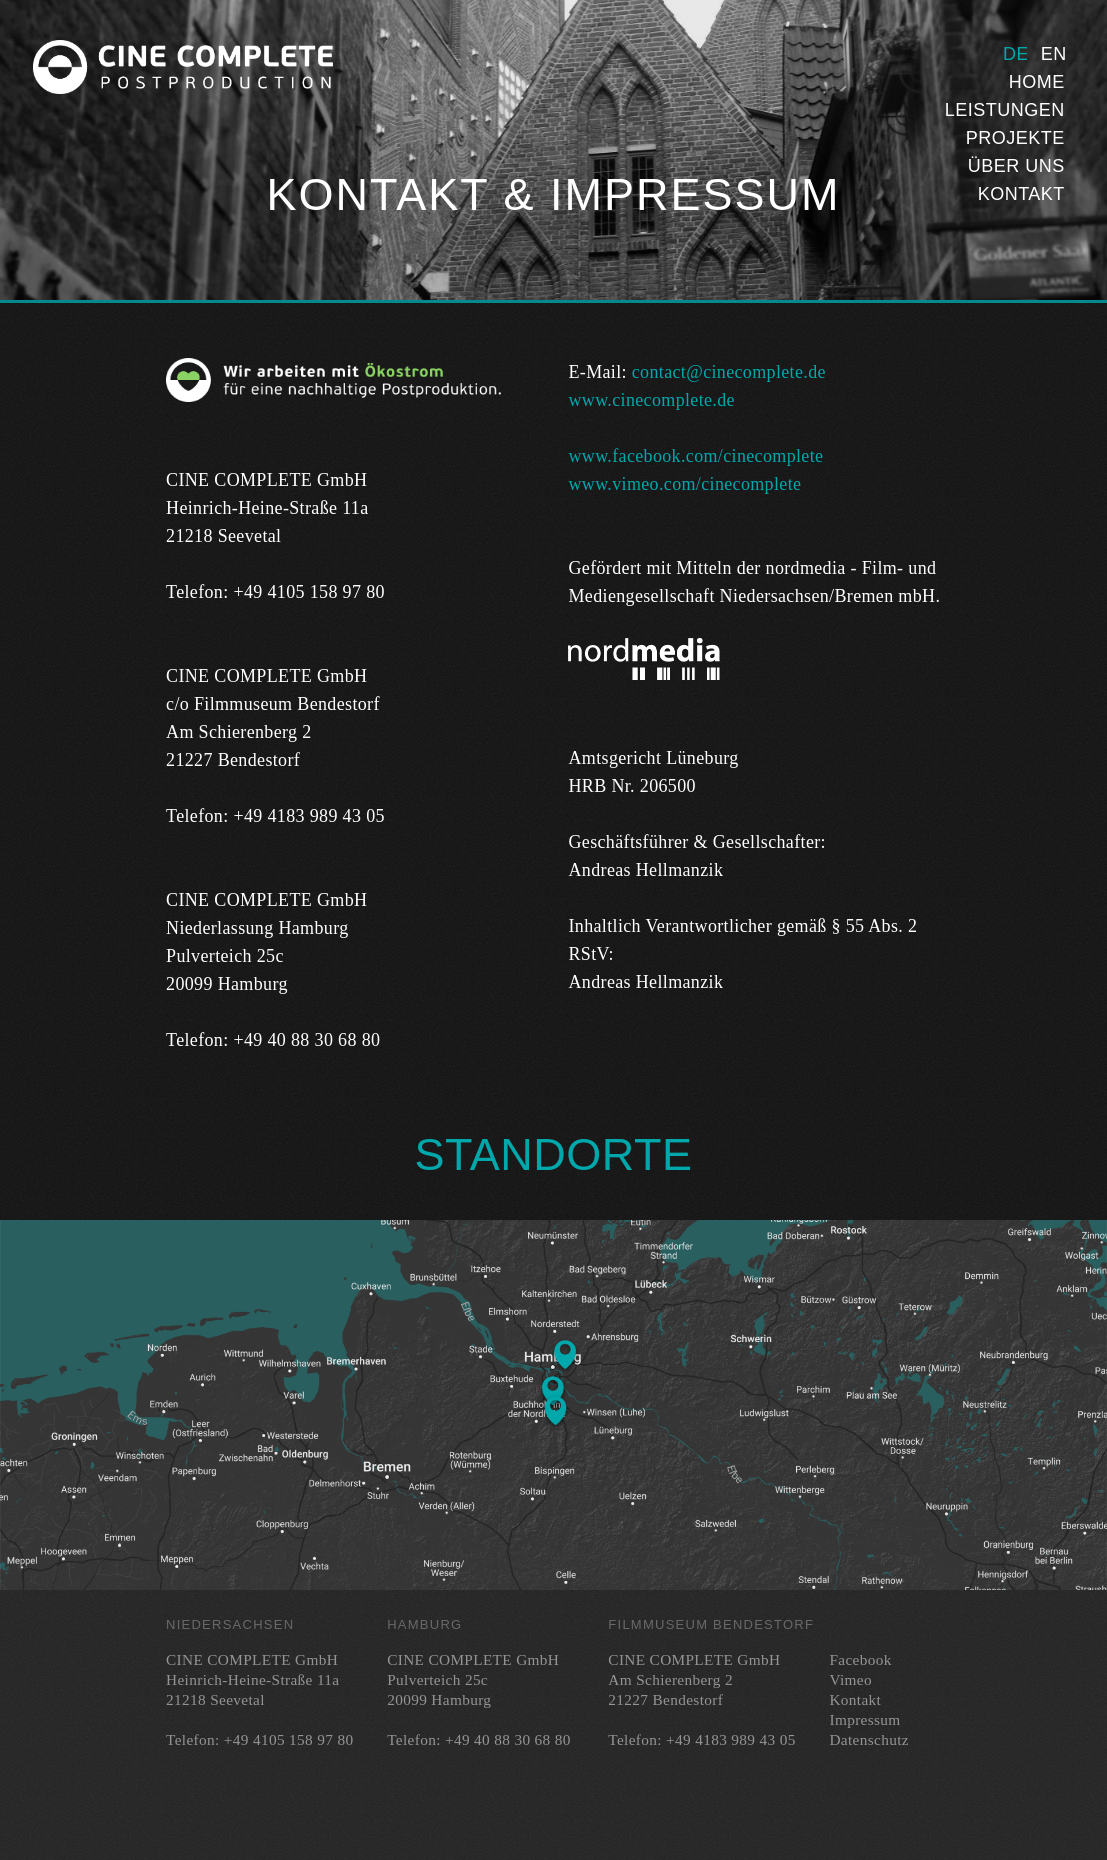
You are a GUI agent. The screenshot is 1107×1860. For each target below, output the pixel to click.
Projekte (1015, 138)
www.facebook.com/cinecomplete (695, 456)
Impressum (864, 1719)
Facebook (860, 1659)
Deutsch (1015, 54)
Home (1037, 82)
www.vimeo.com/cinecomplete (684, 484)
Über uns (1016, 166)
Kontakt (1021, 194)
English (1053, 54)
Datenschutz (868, 1739)
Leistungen (1005, 110)
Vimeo (850, 1679)
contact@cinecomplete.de (729, 372)
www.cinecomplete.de (651, 400)
